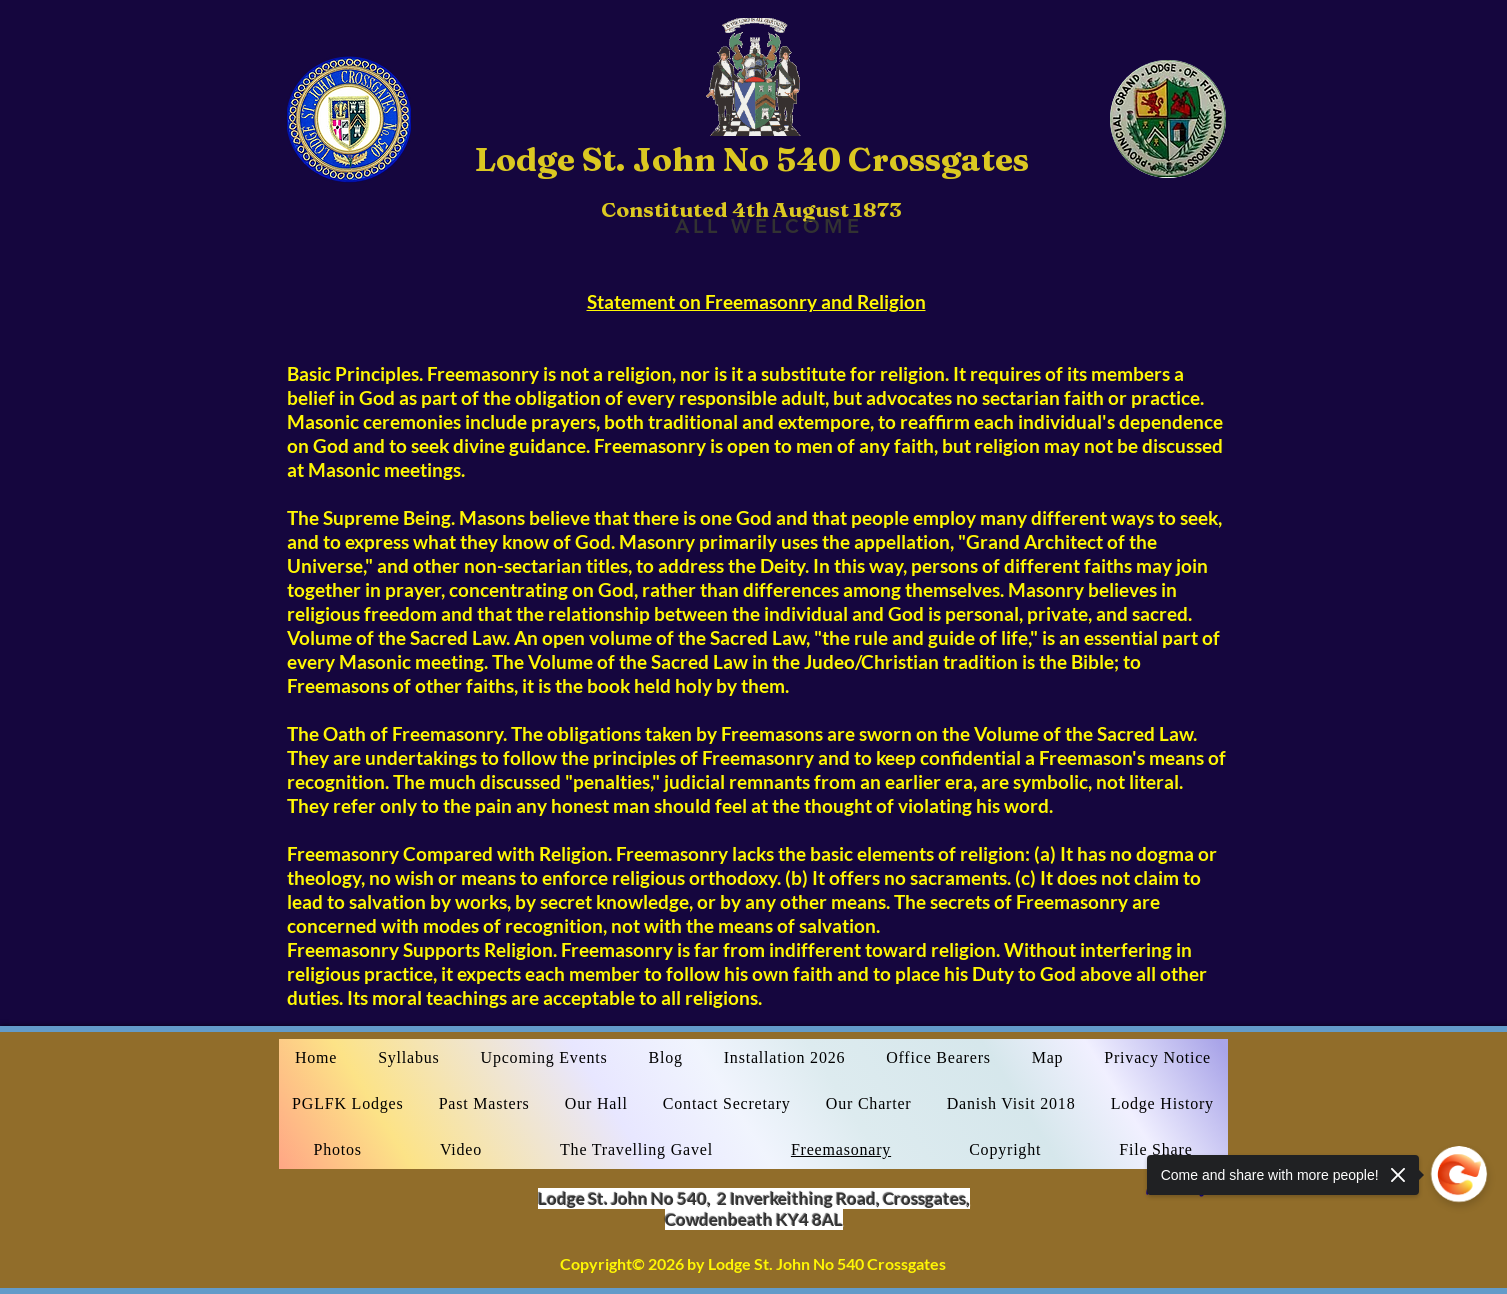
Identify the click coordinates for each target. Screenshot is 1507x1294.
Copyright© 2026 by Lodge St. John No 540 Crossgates (753, 1263)
